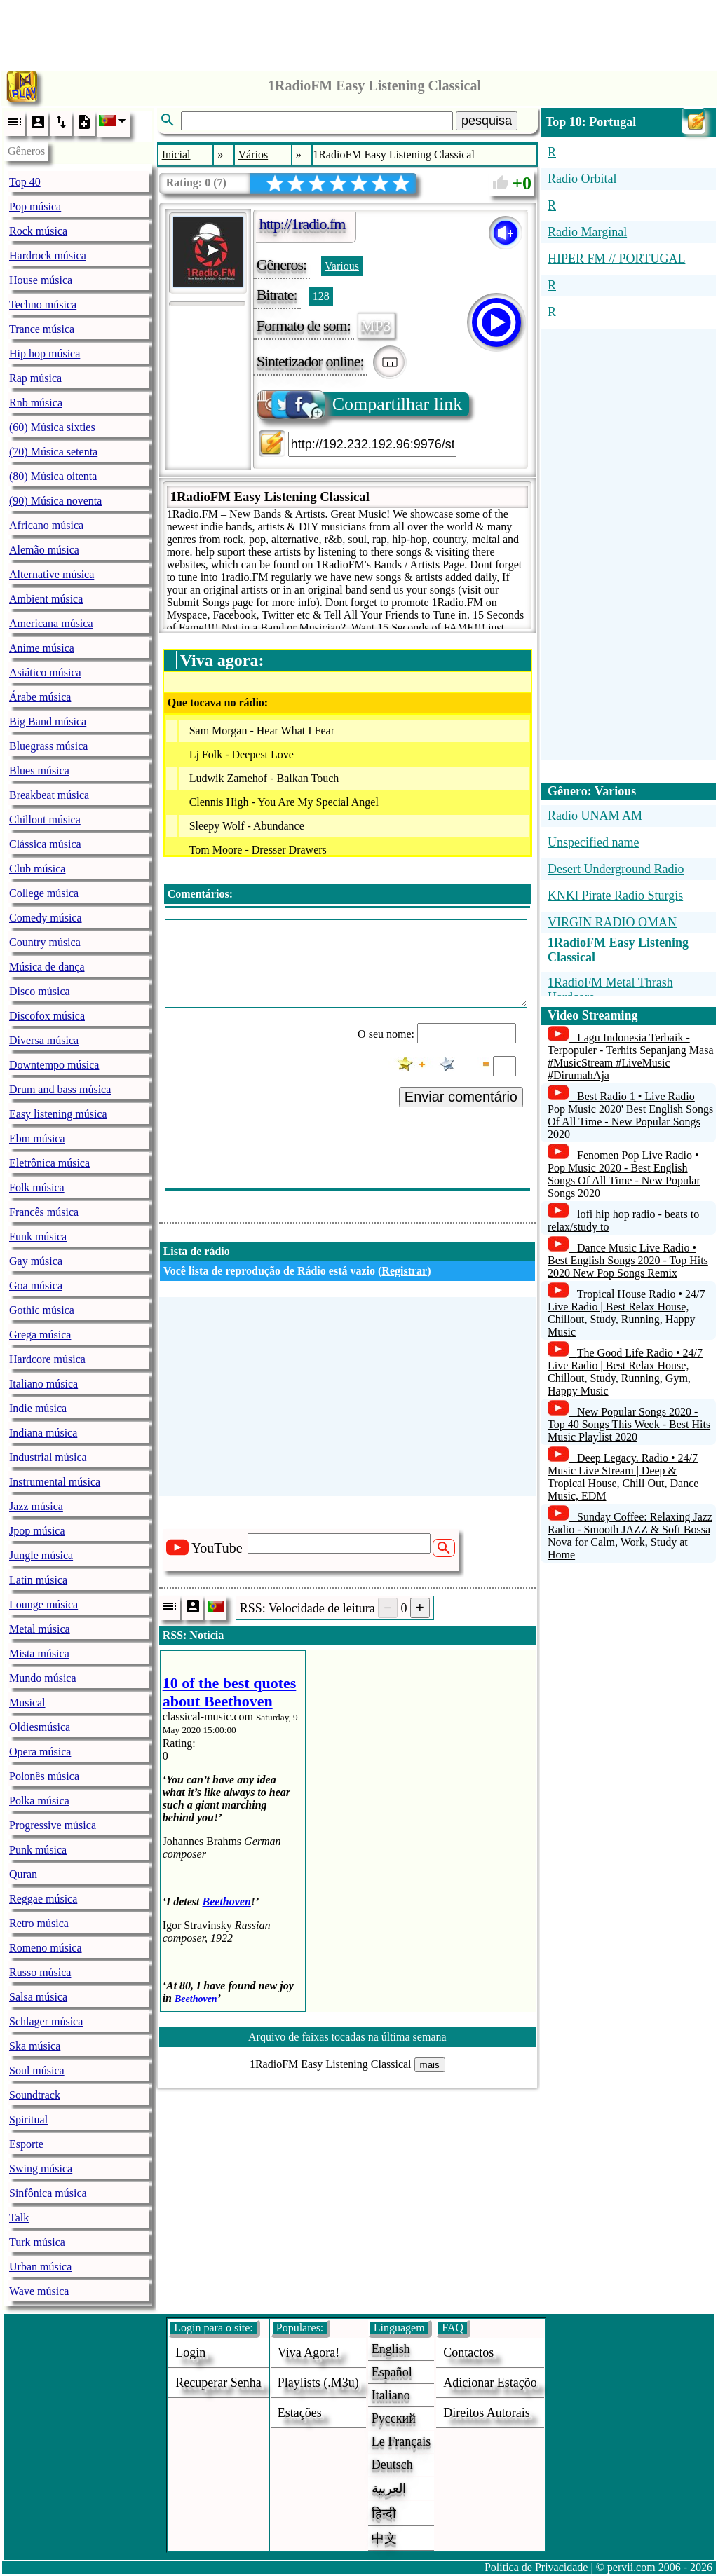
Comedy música (45, 918)
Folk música (37, 1187)
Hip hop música (44, 353)
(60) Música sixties (52, 427)
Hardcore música (47, 1359)
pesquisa (486, 121)
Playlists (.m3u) (318, 2383)
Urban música (40, 2267)
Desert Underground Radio (616, 869)
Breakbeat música (49, 795)
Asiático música (45, 672)
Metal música (39, 1629)
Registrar (404, 1271)
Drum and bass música (60, 1089)
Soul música (37, 2070)
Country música (45, 942)
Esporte (26, 2144)
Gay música (35, 1261)
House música (40, 280)
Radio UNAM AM (595, 816)
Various (342, 266)
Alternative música (51, 574)
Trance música (41, 329)
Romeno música (45, 1948)
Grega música (40, 1335)
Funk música (38, 1236)
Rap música (35, 378)
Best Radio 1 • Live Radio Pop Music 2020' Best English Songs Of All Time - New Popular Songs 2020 (630, 1115)
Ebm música (37, 1138)
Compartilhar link (361, 404)
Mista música (39, 1653)
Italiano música (43, 1384)
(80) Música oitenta (53, 476)
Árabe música (40, 697)
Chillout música (45, 819)
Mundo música (42, 1678)
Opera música (40, 1752)
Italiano (391, 2395)
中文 (384, 2538)
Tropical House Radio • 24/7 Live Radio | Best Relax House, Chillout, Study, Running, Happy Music (626, 1313)
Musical (27, 1702)
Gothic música (41, 1310)
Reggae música (43, 1899)
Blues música (39, 770)
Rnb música (35, 403)
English (391, 2349)
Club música (37, 869)
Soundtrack (34, 2095)
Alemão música (44, 550)
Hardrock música (47, 255)
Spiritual (28, 2119)
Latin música (38, 1580)
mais (430, 2065)
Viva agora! (308, 2352)
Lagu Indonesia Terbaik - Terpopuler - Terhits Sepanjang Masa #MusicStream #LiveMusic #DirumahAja (631, 1056)
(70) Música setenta (53, 452)
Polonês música (44, 1776)
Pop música (35, 206)
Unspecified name (593, 842)
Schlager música (46, 2021)
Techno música (42, 304)
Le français (401, 2441)
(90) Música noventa (55, 501)
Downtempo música (54, 1065)
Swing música (40, 2168)
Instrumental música (54, 1482)
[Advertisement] (359, 31)
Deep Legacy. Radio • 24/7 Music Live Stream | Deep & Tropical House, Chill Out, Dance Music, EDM (623, 1477)
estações (300, 2413)
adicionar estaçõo (489, 2383)
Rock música (38, 231)
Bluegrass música (48, 746)
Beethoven (227, 1901)
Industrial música (48, 1457)
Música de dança (47, 967)
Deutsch (392, 2465)
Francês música (44, 1212)
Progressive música (52, 1825)
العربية (389, 2488)
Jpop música (37, 1531)
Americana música (51, 623)
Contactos (468, 2352)
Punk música (38, 1850)
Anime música (41, 648)
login (190, 2352)
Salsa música (38, 1997)
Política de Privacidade (536, 2567)
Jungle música (41, 1555)
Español (392, 2372)
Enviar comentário (461, 1096)
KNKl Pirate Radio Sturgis (615, 896)
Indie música (38, 1408)
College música (44, 893)
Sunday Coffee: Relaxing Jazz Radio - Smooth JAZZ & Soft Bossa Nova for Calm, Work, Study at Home (630, 1536)
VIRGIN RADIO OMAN (612, 922)
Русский (394, 2418)
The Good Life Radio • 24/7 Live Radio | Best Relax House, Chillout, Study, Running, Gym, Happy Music (625, 1372)
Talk (19, 2218)
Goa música (35, 1286)
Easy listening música (58, 1114)
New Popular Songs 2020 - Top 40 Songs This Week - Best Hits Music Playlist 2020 (629, 1424)
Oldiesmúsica (39, 1727)
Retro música (39, 1923)
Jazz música (36, 1506)
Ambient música (46, 599)
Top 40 (25, 182)
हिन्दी (384, 2514)
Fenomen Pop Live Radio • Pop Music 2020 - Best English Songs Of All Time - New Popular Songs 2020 (624, 1174)
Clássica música (45, 844)
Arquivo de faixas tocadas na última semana (347, 2037)
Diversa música (44, 1040)
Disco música (39, 991)
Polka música (39, 1801)
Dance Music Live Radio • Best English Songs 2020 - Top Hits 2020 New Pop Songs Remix (628, 1260)
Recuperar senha (218, 2383)
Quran (23, 1874)
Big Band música (47, 721)
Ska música (34, 2046)
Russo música (40, 1972)
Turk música (37, 2242)
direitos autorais (486, 2413)
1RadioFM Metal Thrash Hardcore (610, 989)
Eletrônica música (49, 1163)
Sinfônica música (48, 2193)
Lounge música (43, 1604)
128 (321, 296)
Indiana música (43, 1433)
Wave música (39, 2291)
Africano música (46, 525)
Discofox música (47, 1016)
